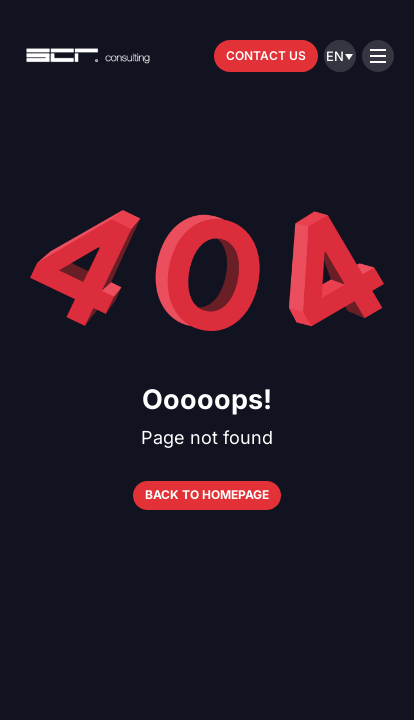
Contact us (266, 55)
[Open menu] (378, 56)
